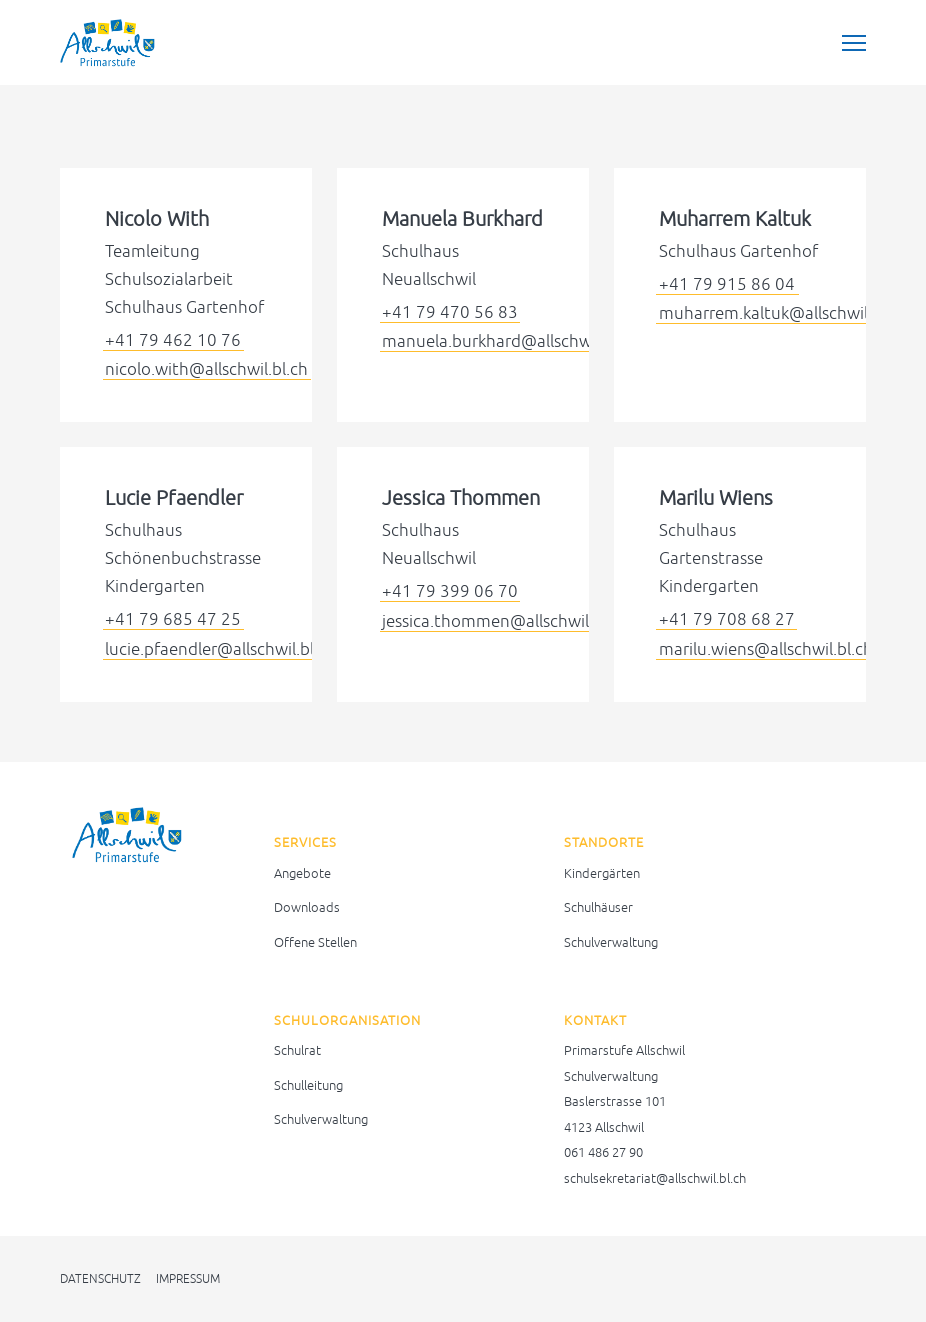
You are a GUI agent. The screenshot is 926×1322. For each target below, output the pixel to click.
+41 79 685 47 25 (173, 619)
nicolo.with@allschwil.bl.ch (206, 369)
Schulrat (297, 1050)
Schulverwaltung (611, 942)
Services (305, 842)
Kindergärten (602, 873)
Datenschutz (100, 1279)
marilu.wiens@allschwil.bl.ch (766, 649)
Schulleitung (308, 1085)
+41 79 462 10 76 (173, 340)
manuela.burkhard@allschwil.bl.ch (511, 341)
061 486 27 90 (603, 1152)
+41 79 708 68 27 (727, 619)
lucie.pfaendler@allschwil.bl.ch (220, 649)
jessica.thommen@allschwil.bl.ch (505, 621)
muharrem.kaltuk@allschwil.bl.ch (783, 313)
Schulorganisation (347, 1020)
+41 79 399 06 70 (450, 591)
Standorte (604, 842)
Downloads (307, 907)
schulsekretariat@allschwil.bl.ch (655, 1178)
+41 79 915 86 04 (727, 284)
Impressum (188, 1279)
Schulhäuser (598, 907)
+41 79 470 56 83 (450, 312)
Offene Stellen (315, 942)
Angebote (302, 873)
